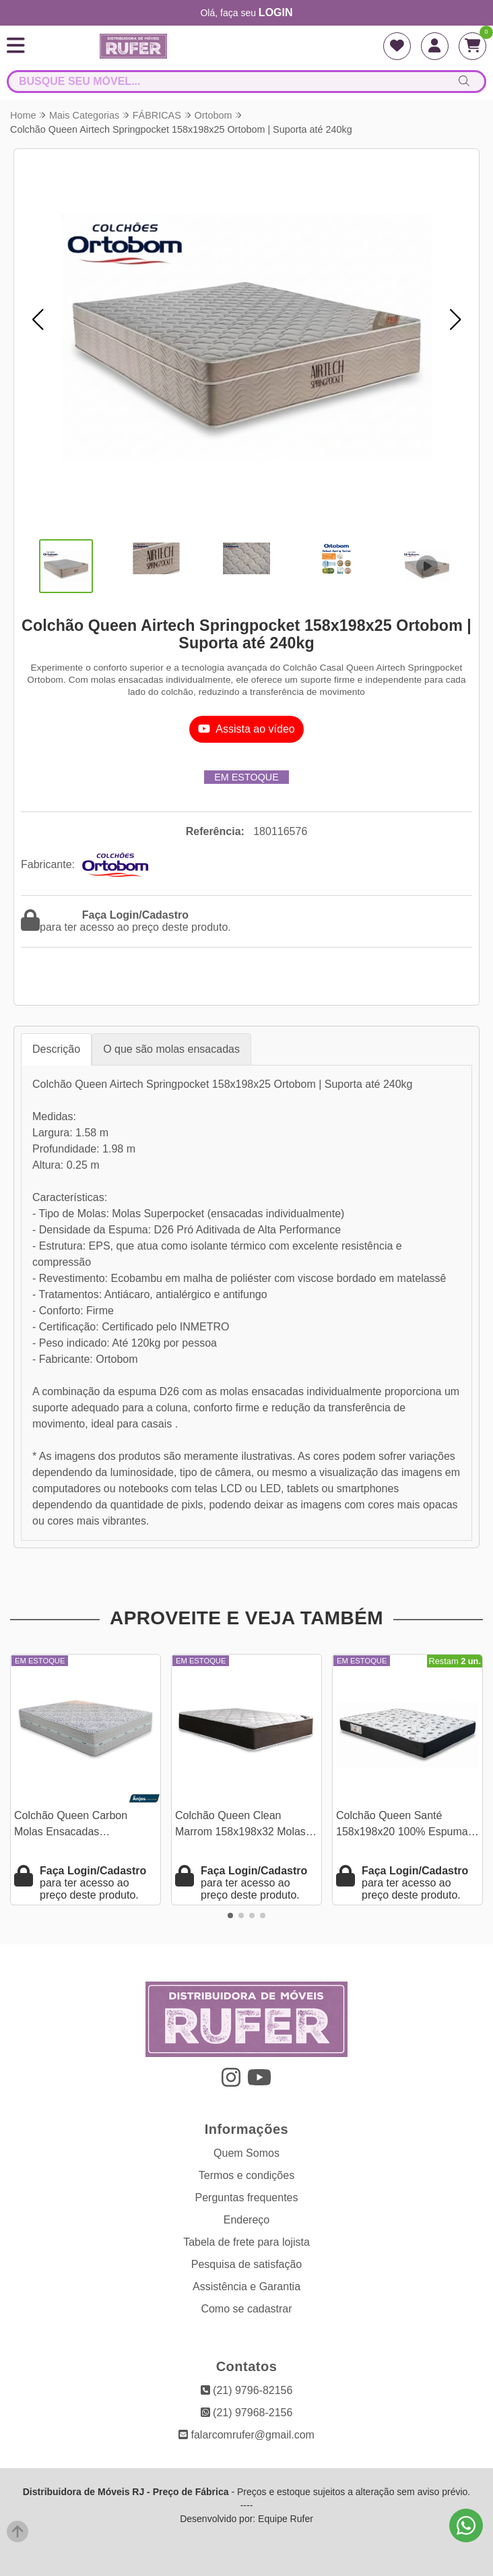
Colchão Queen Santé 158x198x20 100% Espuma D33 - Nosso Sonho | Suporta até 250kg (407, 1825)
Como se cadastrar (246, 2308)
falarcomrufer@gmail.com (246, 2435)
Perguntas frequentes (246, 2197)
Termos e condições (246, 2175)
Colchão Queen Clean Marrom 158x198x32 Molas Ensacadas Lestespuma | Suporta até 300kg (241, 1825)
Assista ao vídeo (246, 729)
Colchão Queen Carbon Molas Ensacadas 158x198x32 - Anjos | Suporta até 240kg (85, 1825)
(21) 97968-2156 (247, 2412)
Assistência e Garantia (246, 2286)
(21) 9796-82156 (247, 2390)
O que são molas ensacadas (171, 1049)
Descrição (56, 1049)
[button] (38, 319)
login (276, 12)
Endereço (247, 2220)
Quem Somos (246, 2153)
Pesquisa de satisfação (246, 2264)
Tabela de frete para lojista (246, 2242)
